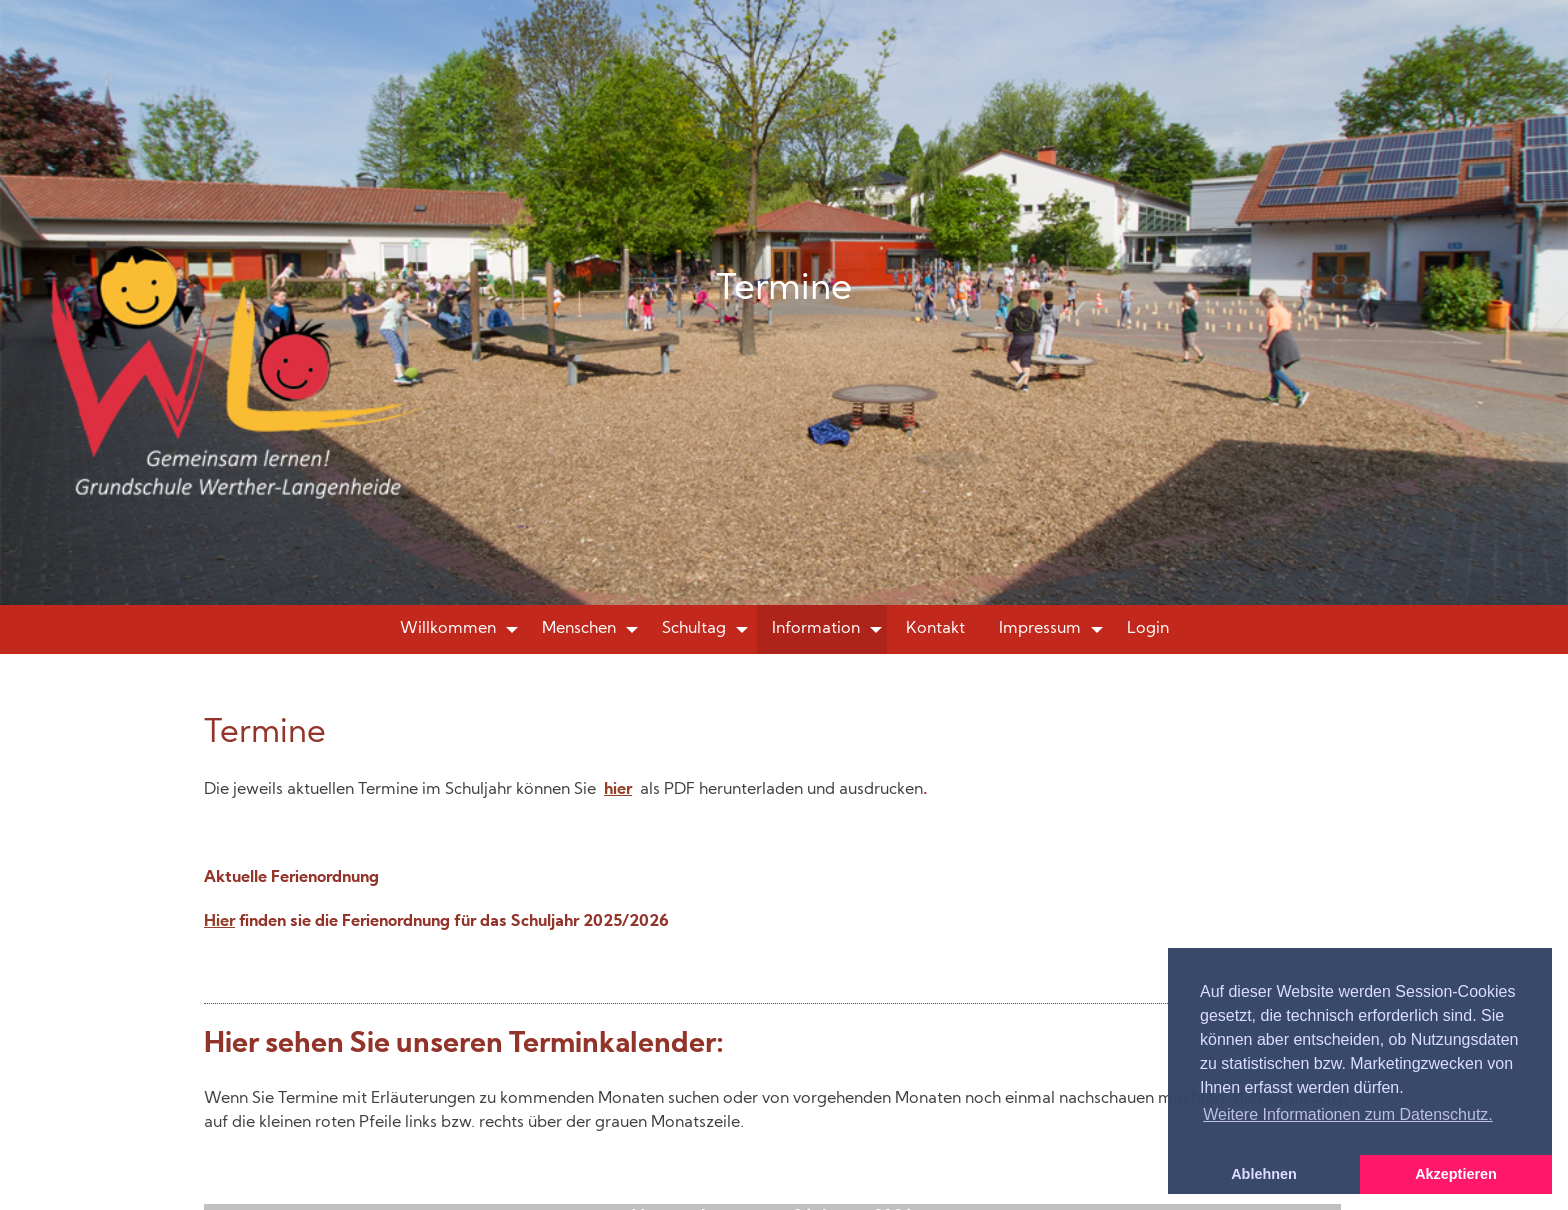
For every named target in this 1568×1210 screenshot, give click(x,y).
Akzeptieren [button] (1456, 1174)
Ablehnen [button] (1264, 1174)
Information (816, 629)
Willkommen (448, 629)
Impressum (1040, 629)
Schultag (694, 629)
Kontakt (935, 629)
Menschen (579, 629)
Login (1148, 629)
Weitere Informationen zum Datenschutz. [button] (1348, 1114)
